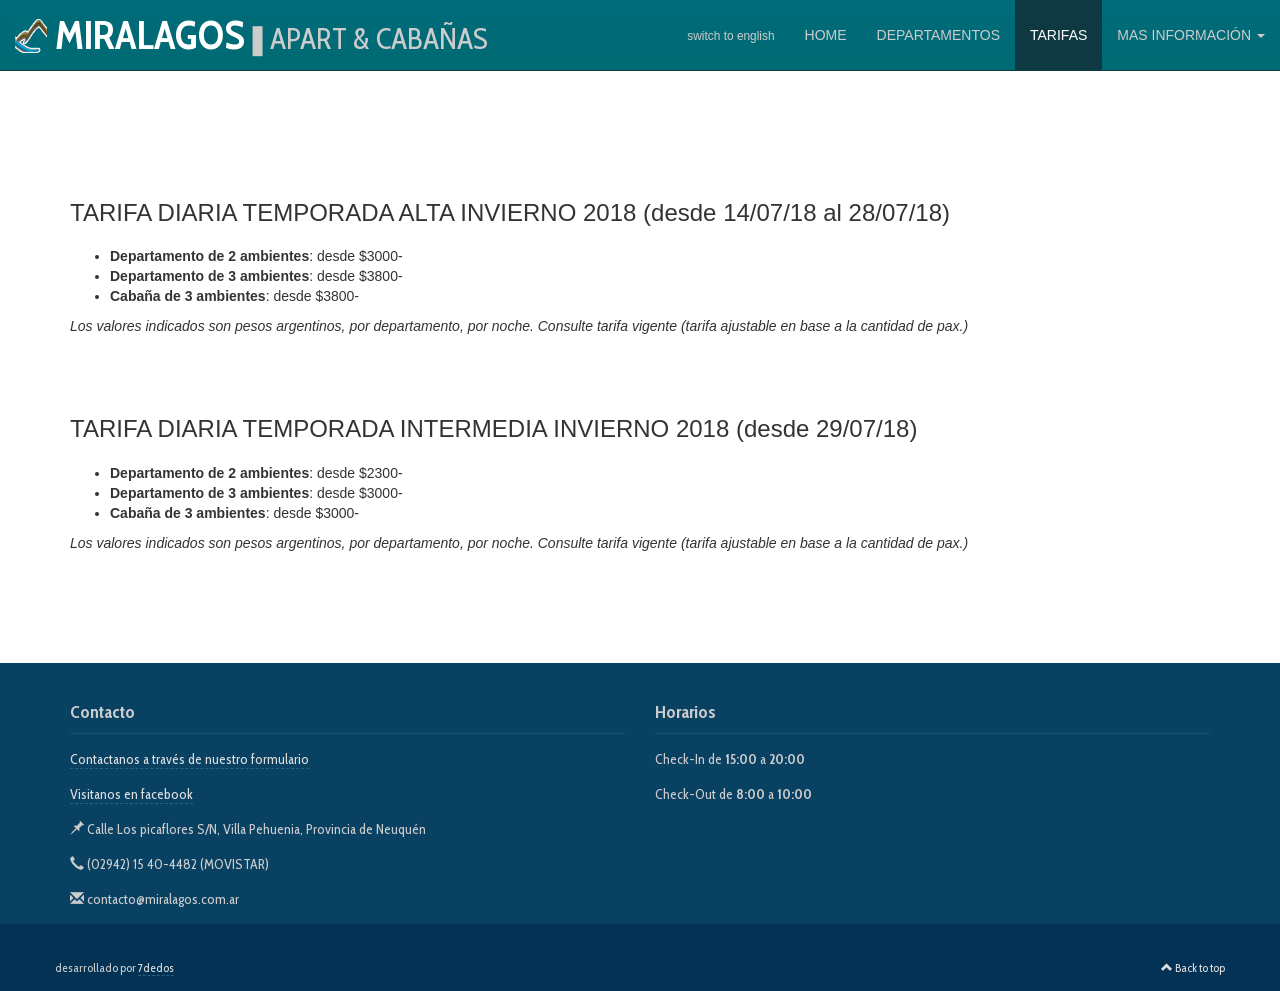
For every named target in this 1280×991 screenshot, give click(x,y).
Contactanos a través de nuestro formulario (189, 759)
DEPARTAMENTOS (938, 35)
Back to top (1193, 967)
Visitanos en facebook (131, 794)
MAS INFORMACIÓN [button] (1191, 35)
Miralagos (251, 34)
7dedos (156, 967)
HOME (826, 35)
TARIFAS (1058, 35)
